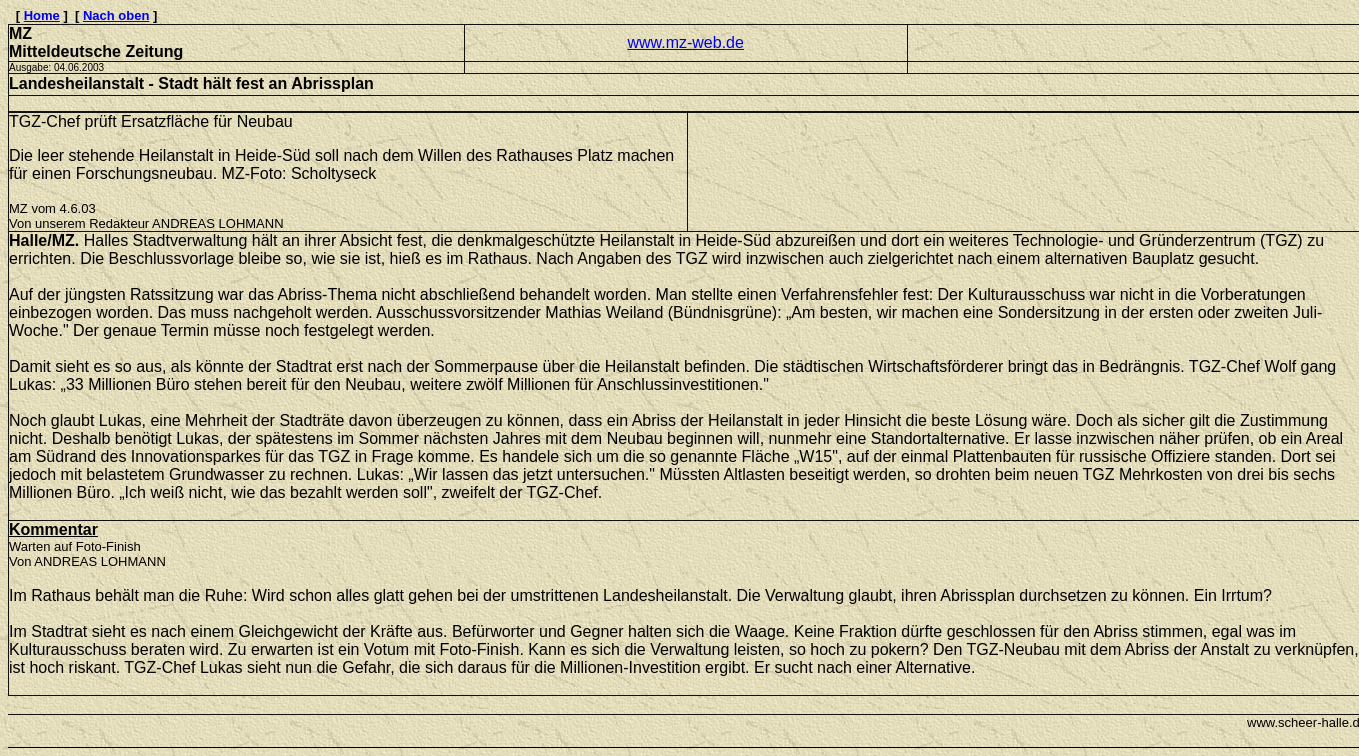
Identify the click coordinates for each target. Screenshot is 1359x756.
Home (42, 15)
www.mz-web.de (685, 42)
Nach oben (116, 15)
